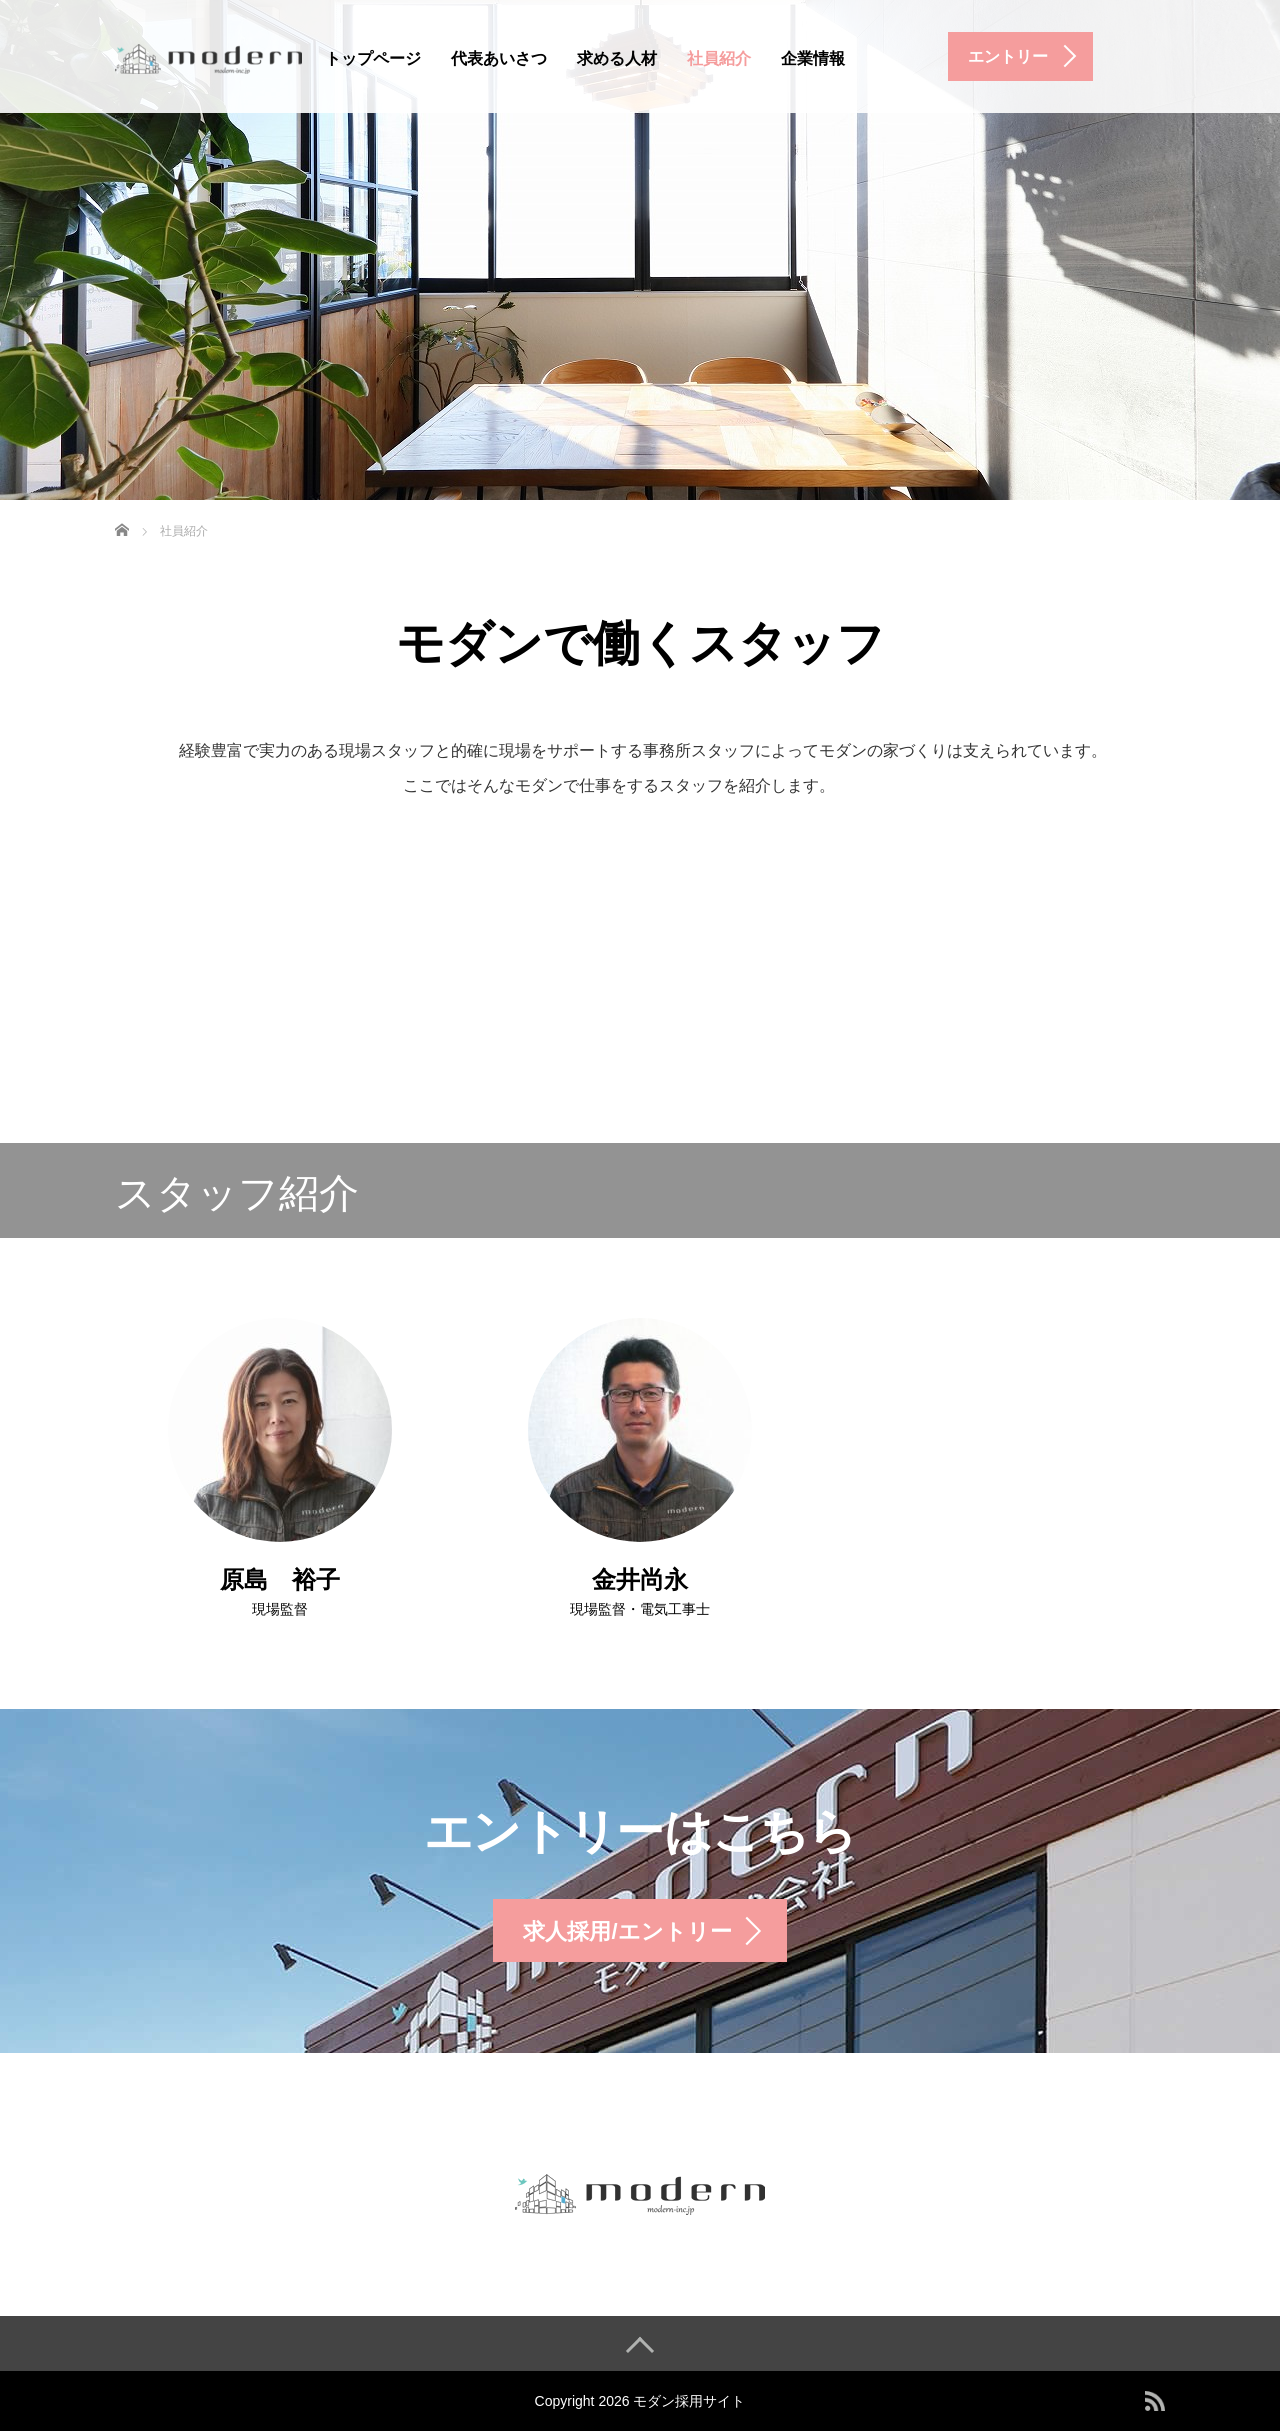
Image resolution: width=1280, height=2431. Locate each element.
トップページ (373, 58)
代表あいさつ (499, 58)
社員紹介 (719, 58)
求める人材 (617, 58)
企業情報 (813, 58)
